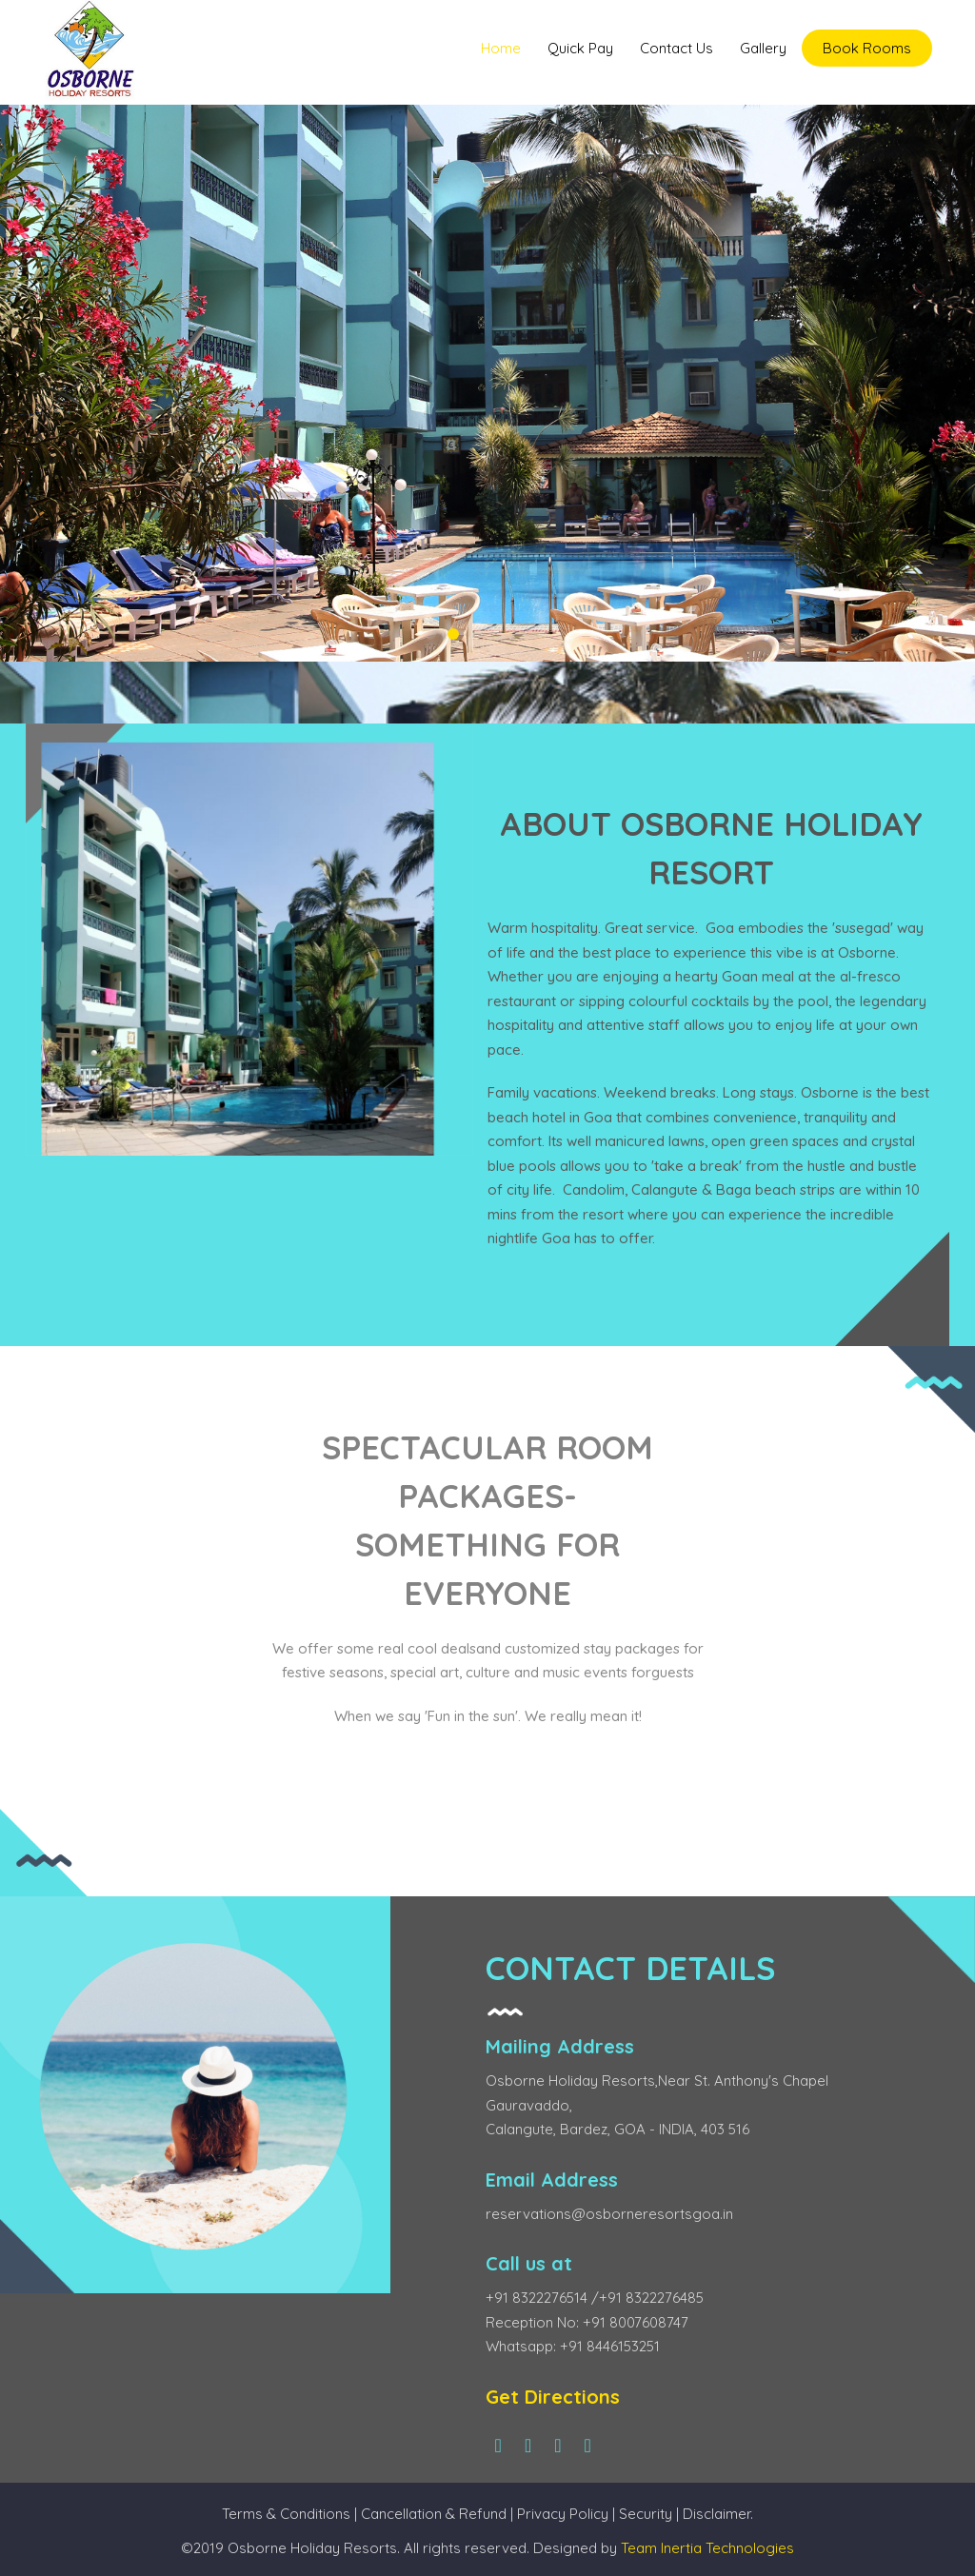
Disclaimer (716, 2514)
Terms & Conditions (286, 2514)
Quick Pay (580, 48)
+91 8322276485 (651, 2298)
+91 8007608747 (635, 2322)
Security (647, 2514)
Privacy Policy (562, 2514)
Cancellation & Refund (434, 2514)
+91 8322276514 (538, 2298)
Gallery (763, 48)
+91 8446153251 (610, 2346)
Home (501, 48)
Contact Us (676, 48)
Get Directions (553, 2396)
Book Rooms (867, 48)
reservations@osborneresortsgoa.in (609, 2214)
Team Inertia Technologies (707, 2548)
